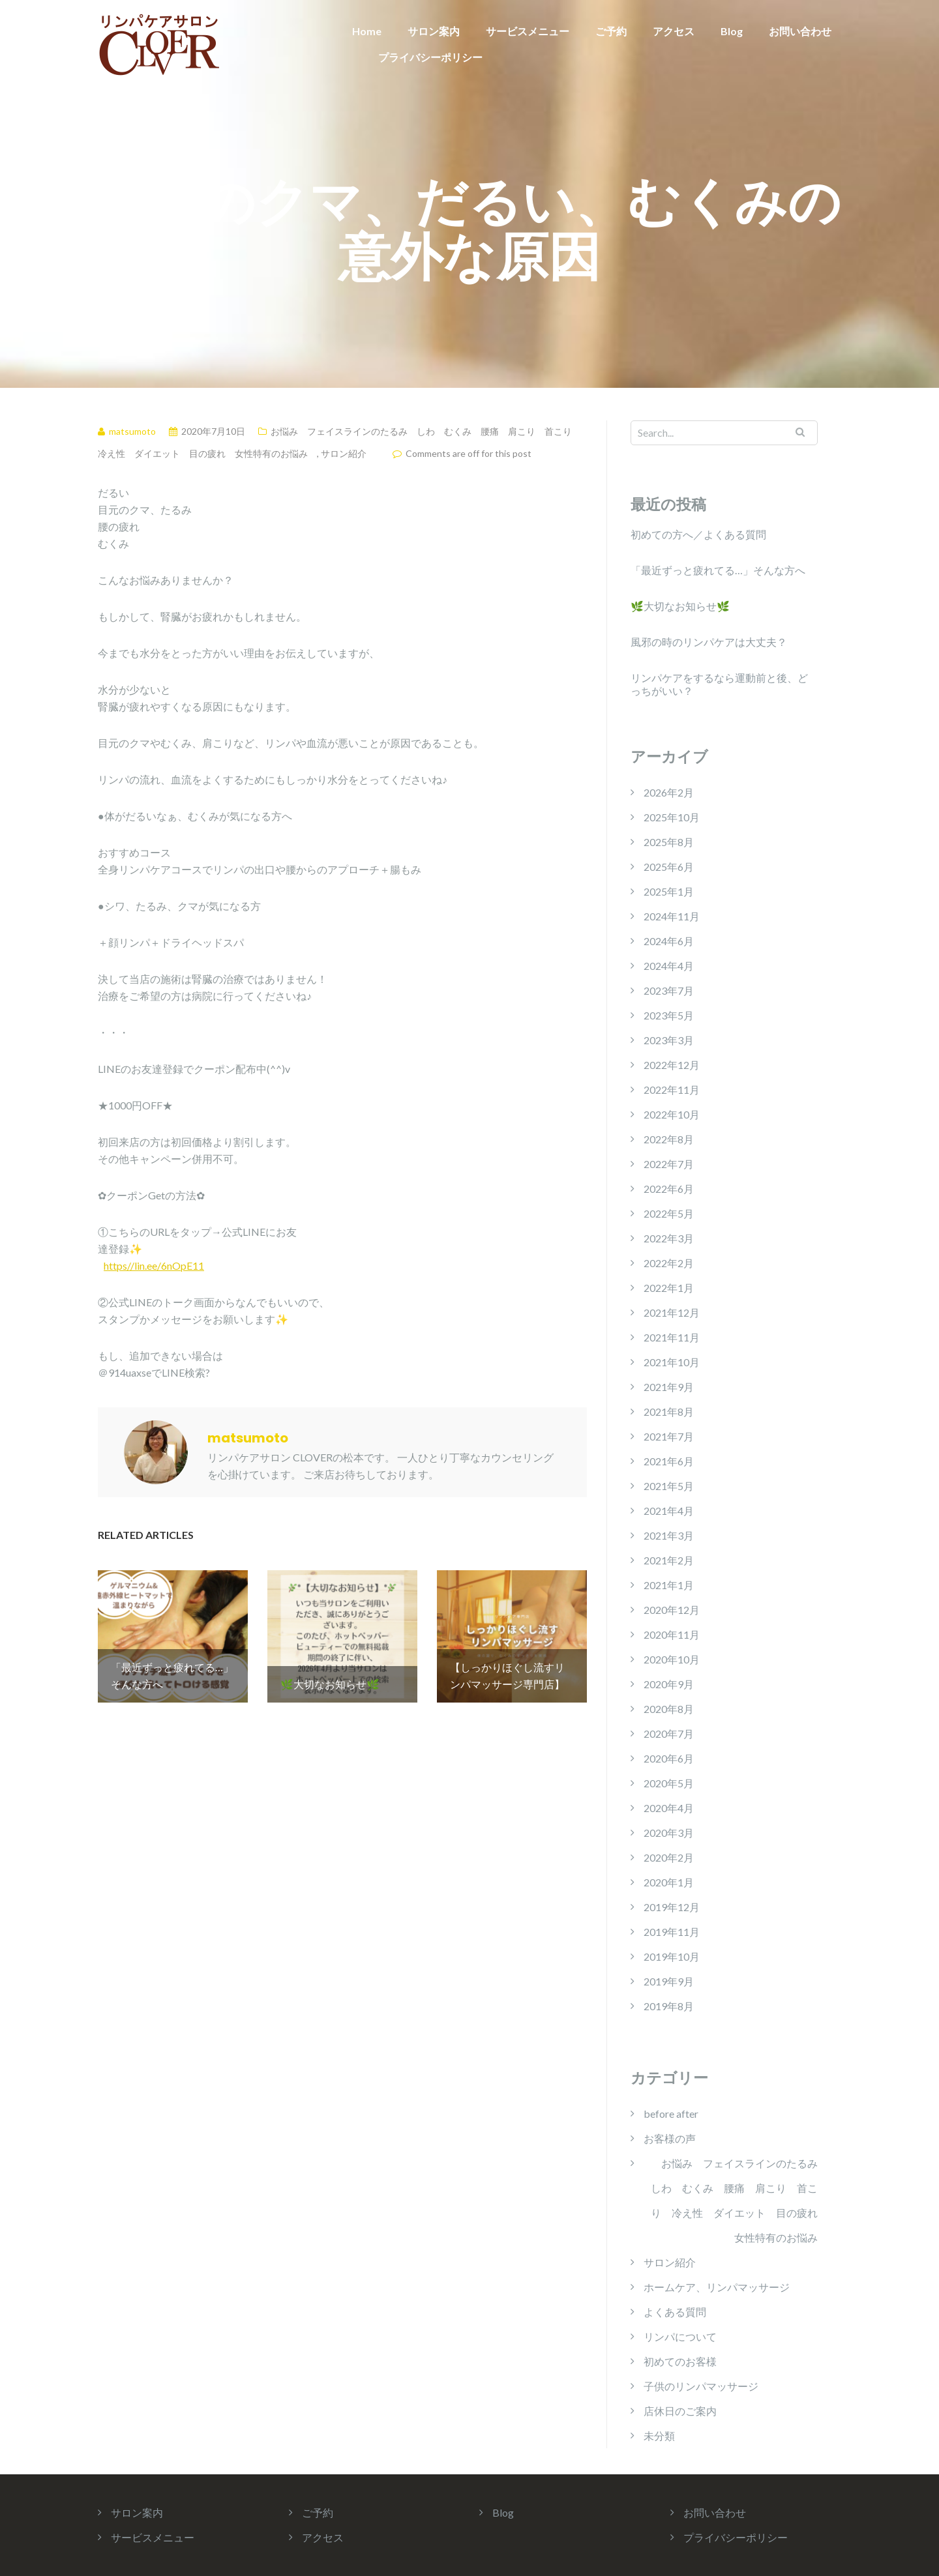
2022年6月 (669, 1188)
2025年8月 (669, 842)
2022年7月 (669, 1164)
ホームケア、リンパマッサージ (717, 2287)
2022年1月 (669, 1287)
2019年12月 (672, 1907)
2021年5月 (669, 1486)
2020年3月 (669, 1832)
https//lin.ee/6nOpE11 (154, 1265)
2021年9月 (669, 1387)
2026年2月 (669, 792)
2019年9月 (669, 1981)
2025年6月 (669, 866)
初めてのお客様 (680, 2361)
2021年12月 (672, 1312)
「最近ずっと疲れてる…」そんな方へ (718, 570)
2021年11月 (672, 1337)
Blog (732, 31)
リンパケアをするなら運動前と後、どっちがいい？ (719, 684)
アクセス (673, 31)
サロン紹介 (343, 453)
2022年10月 (672, 1114)
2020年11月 (672, 1634)
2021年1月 (669, 1585)
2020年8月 (669, 1709)
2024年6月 (669, 941)
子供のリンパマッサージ (701, 2386)
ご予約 (611, 31)
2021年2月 (669, 1560)
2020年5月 (669, 1783)
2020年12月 (672, 1609)
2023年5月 (669, 1015)
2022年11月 (672, 1089)
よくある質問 (675, 2311)
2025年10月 (672, 817)
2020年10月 (672, 1659)
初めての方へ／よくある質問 (698, 534)
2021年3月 (669, 1535)
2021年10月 (672, 1362)
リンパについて (680, 2336)
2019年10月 (672, 1956)
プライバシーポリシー (430, 57)
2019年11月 (672, 1931)
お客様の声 (670, 2138)
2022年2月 (669, 1263)
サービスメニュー (527, 31)
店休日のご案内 (680, 2411)
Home (366, 31)
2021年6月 (669, 1461)
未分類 (659, 2435)
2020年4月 (669, 1808)
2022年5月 (669, 1213)
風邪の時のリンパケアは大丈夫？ (709, 642)
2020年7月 (669, 1733)
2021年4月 (669, 1510)
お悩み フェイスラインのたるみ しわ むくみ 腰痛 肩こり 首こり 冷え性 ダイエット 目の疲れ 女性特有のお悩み (734, 2200)
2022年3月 (669, 1238)
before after (671, 2113)
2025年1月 (669, 891)
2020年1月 (669, 1882)
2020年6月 (669, 1758)
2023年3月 (669, 1040)
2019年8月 (669, 2006)
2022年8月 (669, 1139)
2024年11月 (672, 916)
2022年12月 (672, 1065)
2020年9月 (669, 1684)
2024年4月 (669, 965)
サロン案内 (434, 31)
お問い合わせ (800, 31)
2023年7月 (669, 990)
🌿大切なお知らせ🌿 (680, 606)
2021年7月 (669, 1436)
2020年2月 (669, 1857)
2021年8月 (669, 1411)
